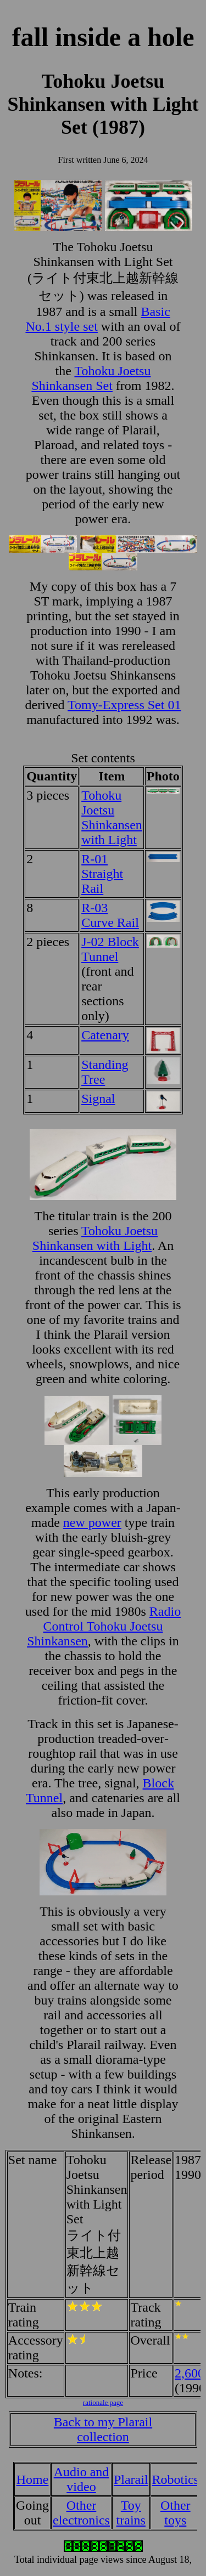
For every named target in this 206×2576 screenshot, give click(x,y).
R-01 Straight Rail (102, 874)
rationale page (103, 2402)
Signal (98, 1098)
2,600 (189, 2373)
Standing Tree (104, 1071)
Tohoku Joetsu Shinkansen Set (91, 378)
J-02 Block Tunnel (110, 949)
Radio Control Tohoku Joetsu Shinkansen (104, 1626)
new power (92, 1522)
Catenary (105, 1035)
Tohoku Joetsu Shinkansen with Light (111, 817)
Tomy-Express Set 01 (124, 705)
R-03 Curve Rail (110, 915)
